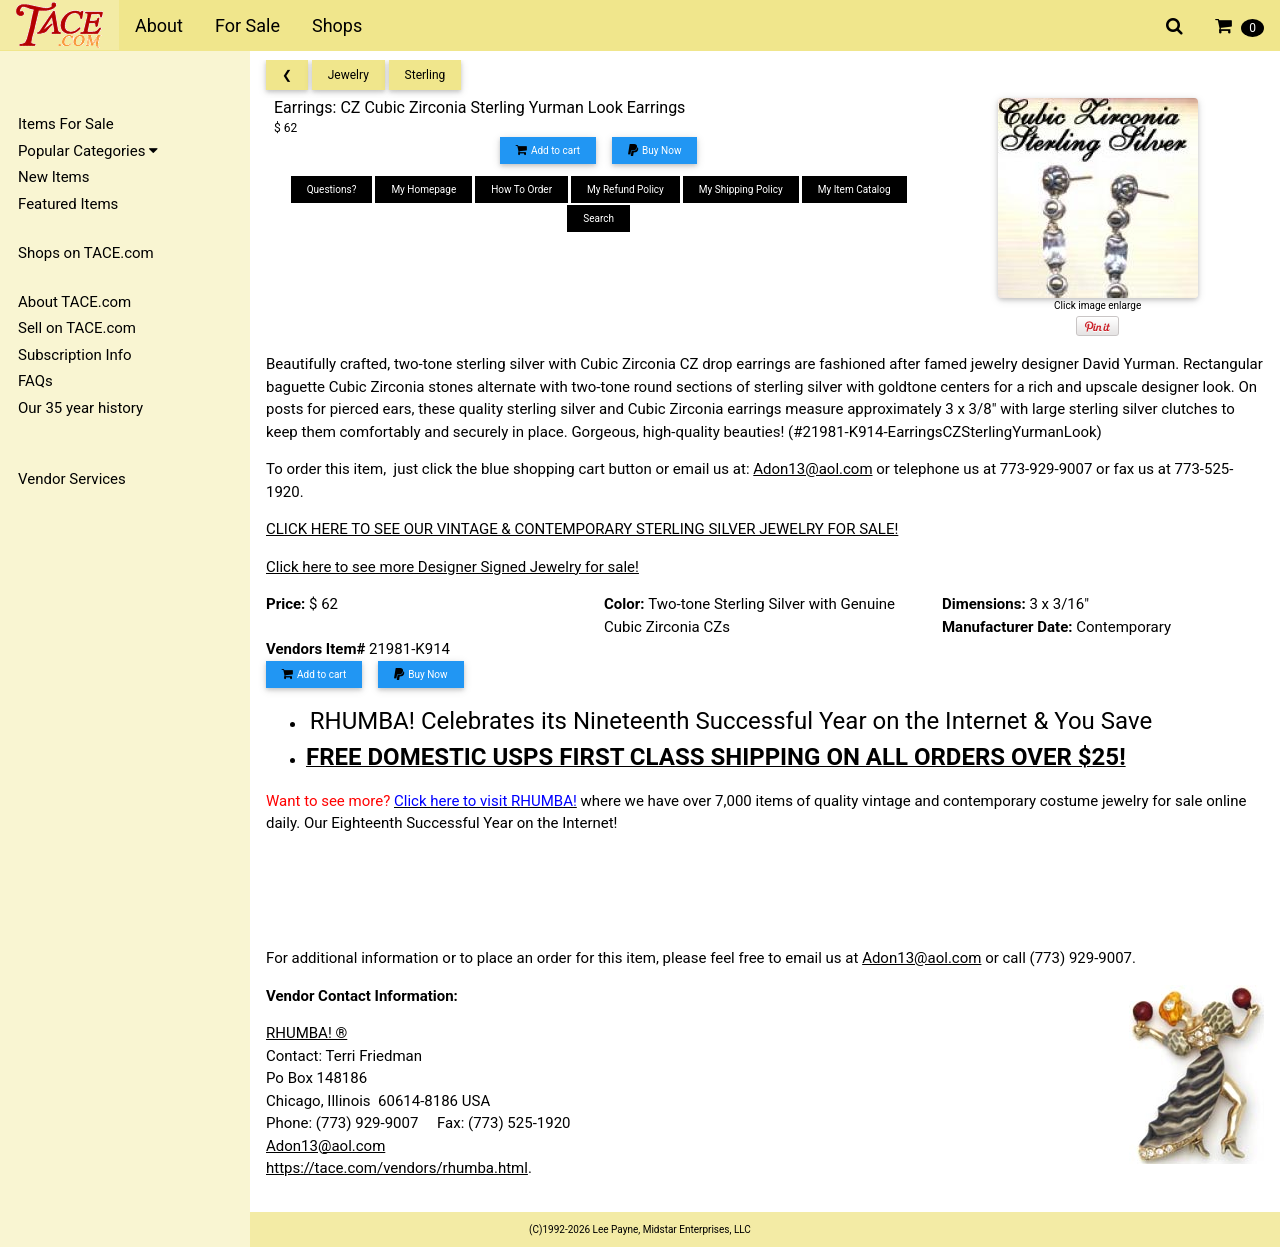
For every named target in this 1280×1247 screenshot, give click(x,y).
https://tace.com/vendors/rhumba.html (397, 1168)
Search (598, 218)
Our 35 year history (80, 408)
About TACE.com (74, 302)
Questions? (332, 189)
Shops (337, 25)
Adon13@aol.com (812, 469)
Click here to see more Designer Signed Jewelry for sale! (452, 567)
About (159, 25)
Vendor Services (72, 479)
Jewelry (348, 75)
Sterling (425, 75)
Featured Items (68, 204)
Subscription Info (75, 355)
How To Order (521, 189)
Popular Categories (88, 151)
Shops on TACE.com (86, 253)
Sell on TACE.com (77, 328)
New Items (53, 177)
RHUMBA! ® (306, 1033)
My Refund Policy (625, 189)
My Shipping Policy (741, 189)
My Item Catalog (854, 189)
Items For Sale (66, 124)
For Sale (247, 25)
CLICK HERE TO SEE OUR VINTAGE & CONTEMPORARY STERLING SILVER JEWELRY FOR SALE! (582, 529)
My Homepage (423, 189)
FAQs (35, 381)
